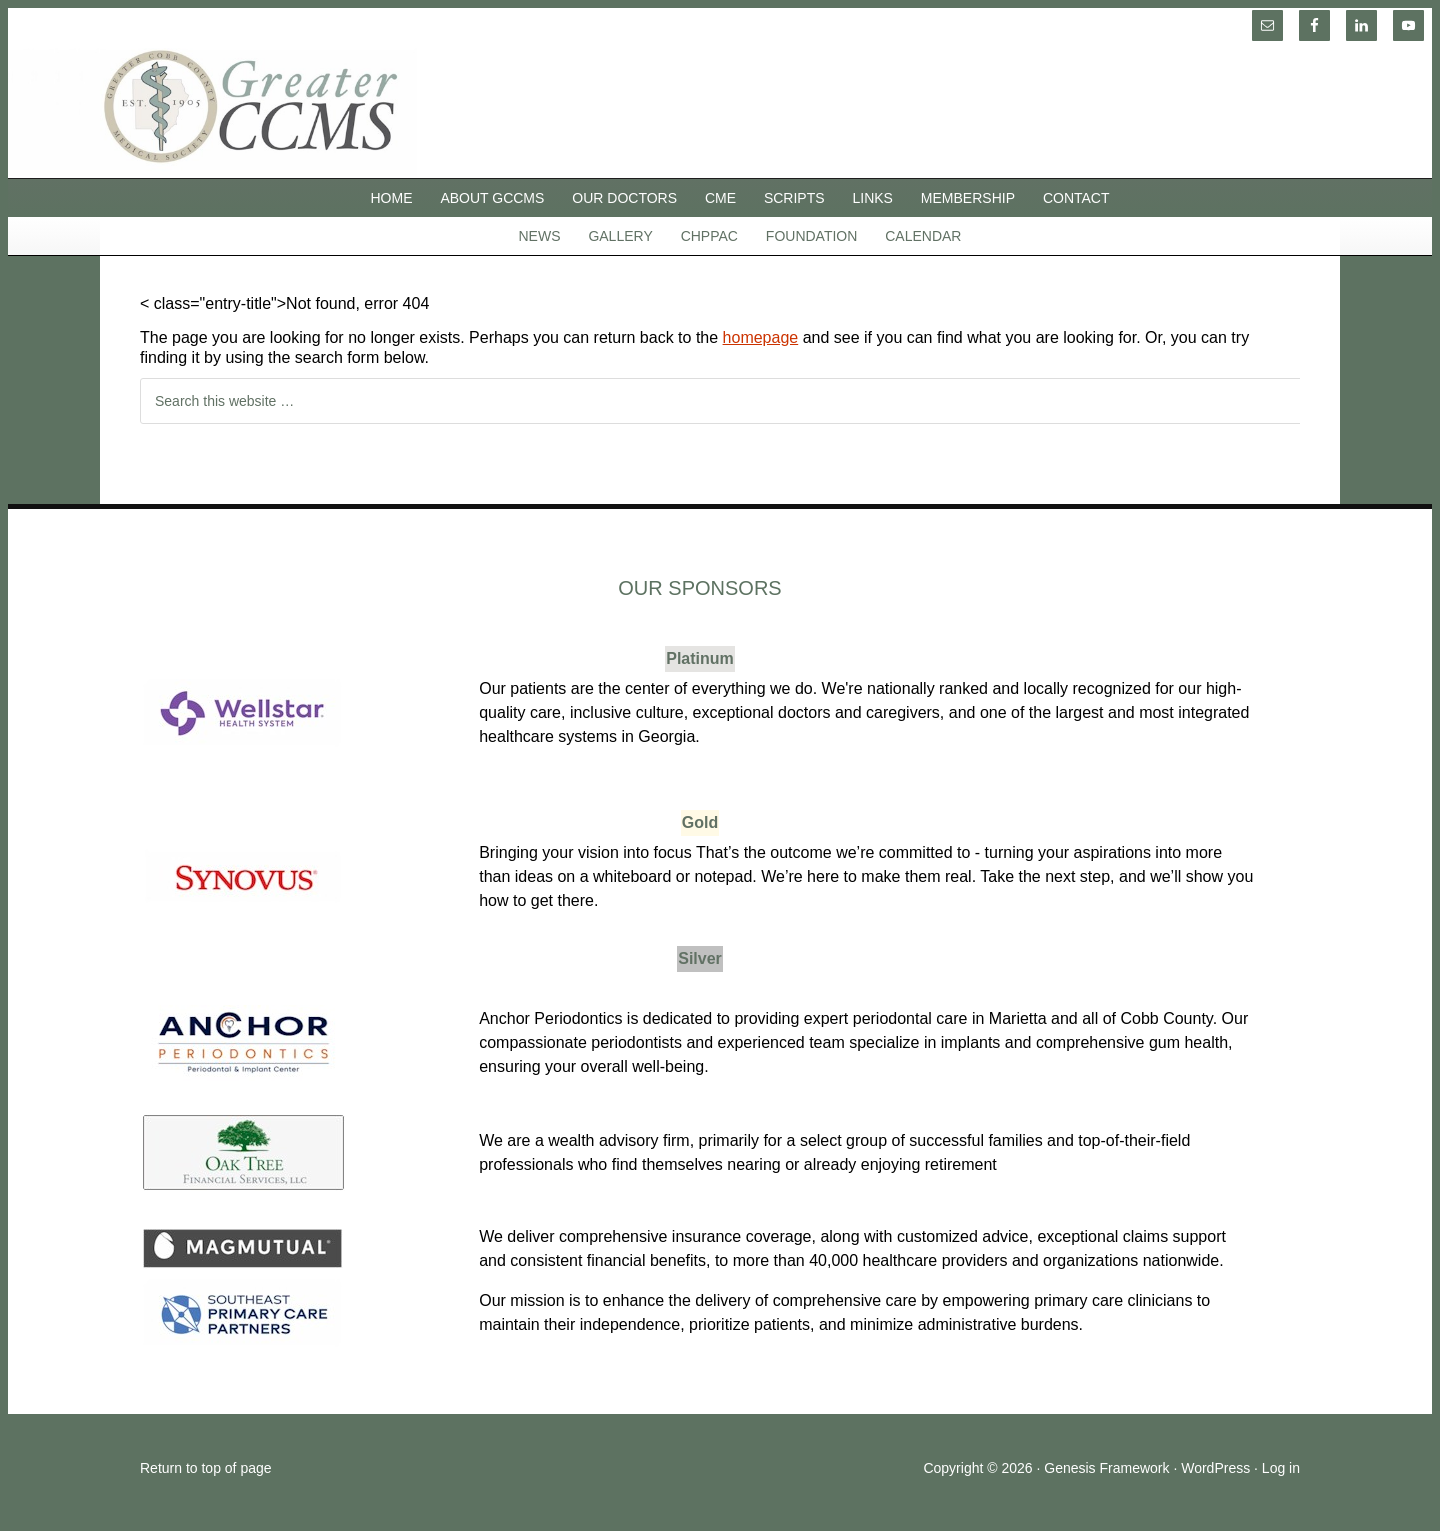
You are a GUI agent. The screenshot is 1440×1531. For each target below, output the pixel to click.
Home (392, 198)
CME (720, 198)
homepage (761, 337)
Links (873, 198)
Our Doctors (624, 198)
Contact (1076, 198)
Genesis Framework (1106, 1468)
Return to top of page (206, 1468)
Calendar (923, 236)
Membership (968, 198)
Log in (1281, 1468)
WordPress (1215, 1468)
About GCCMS (492, 198)
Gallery (620, 236)
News (540, 236)
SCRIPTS (794, 198)
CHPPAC (709, 236)
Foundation (812, 236)
